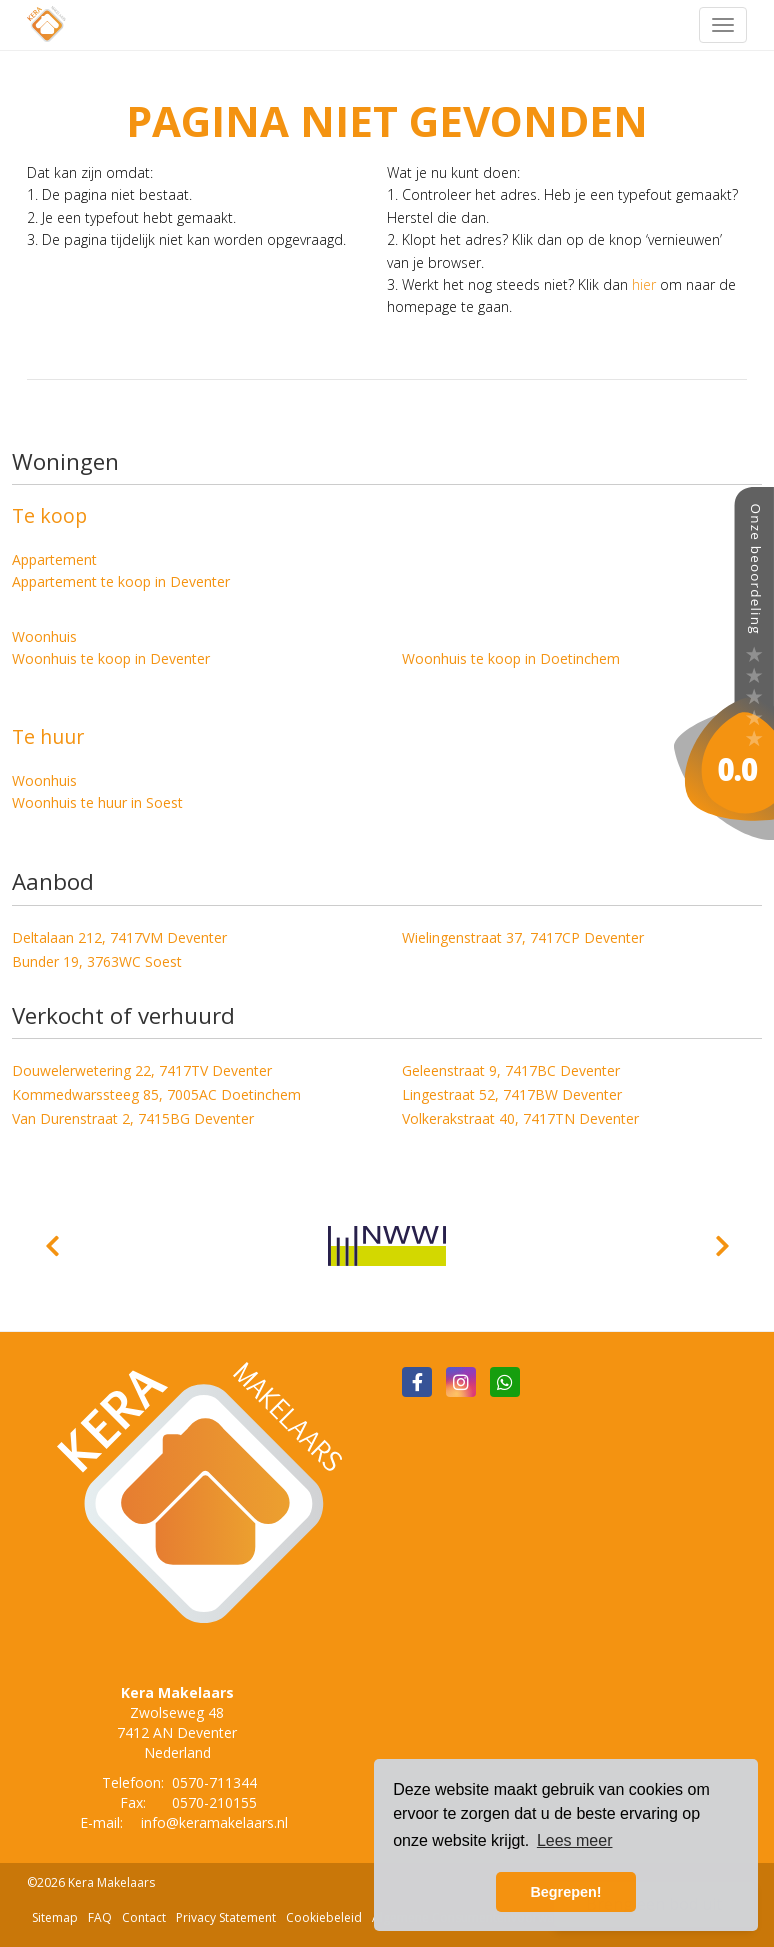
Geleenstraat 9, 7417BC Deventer (511, 1070)
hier (644, 284)
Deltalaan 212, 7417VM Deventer (119, 937)
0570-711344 (214, 1782)
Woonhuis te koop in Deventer (111, 658)
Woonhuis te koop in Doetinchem (511, 658)
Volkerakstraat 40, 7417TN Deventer (520, 1118)
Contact (144, 1917)
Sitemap (55, 1917)
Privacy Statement (226, 1917)
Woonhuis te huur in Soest (97, 802)
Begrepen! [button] (565, 1892)
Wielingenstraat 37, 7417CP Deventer (523, 937)
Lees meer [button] (575, 1840)
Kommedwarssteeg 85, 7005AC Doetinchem (156, 1094)
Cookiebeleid (324, 1917)
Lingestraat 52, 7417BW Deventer (512, 1094)
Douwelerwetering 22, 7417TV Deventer (142, 1070)
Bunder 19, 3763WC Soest (97, 961)
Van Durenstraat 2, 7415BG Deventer (133, 1118)
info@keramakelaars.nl (214, 1822)
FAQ (100, 1917)
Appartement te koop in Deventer (121, 581)
